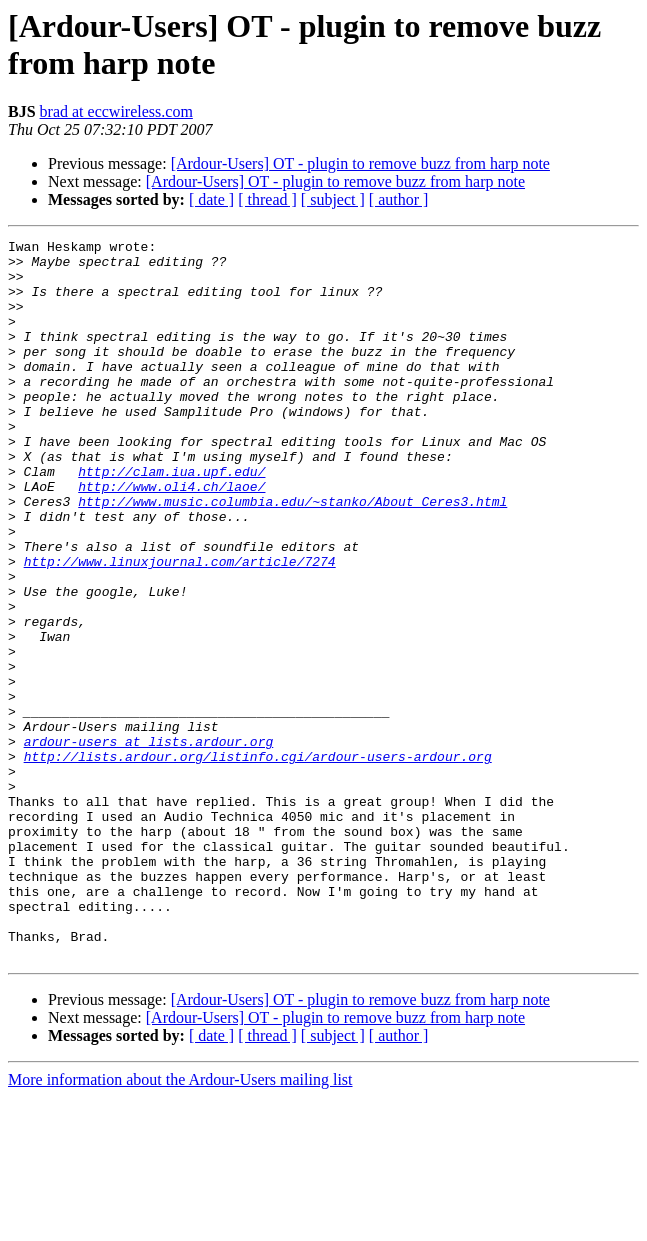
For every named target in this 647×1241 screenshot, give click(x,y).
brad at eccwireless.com (116, 111)
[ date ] (211, 199)
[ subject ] (333, 199)
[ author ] (399, 199)
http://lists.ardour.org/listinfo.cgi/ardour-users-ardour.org (258, 861)
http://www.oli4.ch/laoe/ (171, 537)
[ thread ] (267, 199)
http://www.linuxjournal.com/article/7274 (180, 627)
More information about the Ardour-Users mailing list (180, 1223)
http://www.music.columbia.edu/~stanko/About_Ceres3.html (292, 555)
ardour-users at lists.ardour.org (149, 843)
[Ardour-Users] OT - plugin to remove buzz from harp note (360, 163)
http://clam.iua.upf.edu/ (171, 519)
